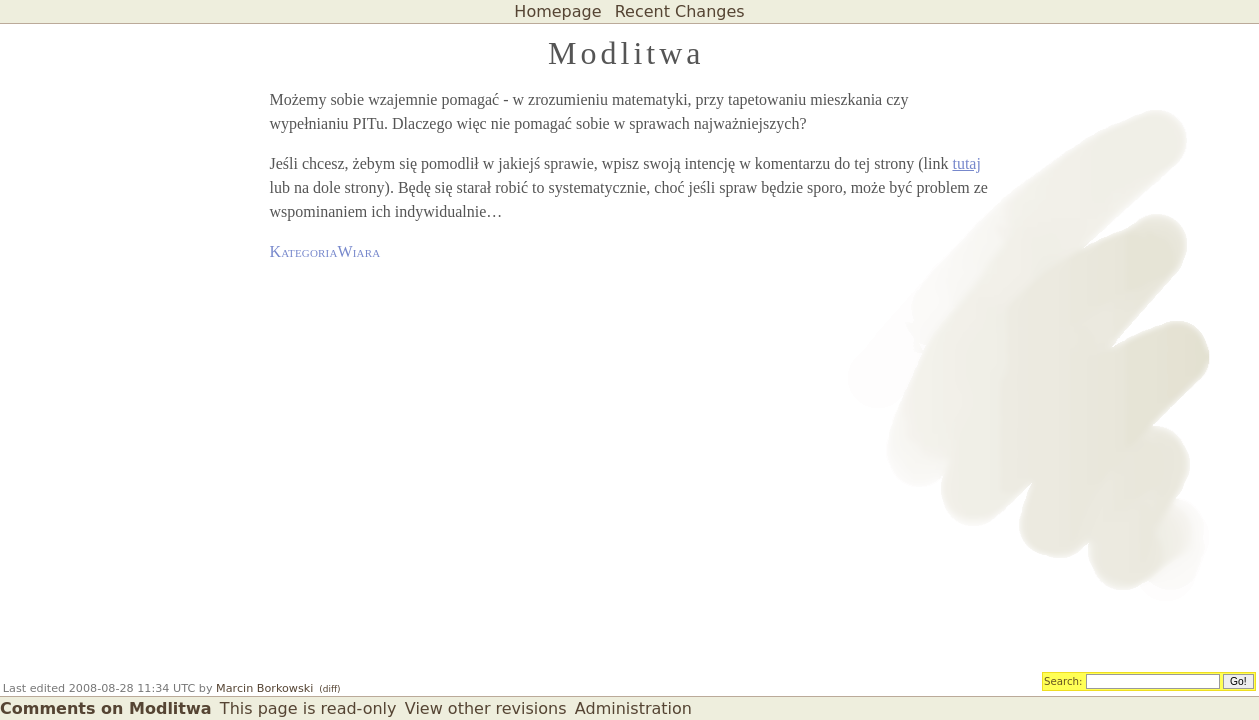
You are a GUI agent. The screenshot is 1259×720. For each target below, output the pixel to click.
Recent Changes (680, 11)
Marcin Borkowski (264, 688)
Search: (1063, 680)
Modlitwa (626, 53)
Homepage (557, 11)
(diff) (329, 689)
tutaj (966, 163)
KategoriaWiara (325, 251)
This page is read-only (308, 708)
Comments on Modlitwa (106, 708)
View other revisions (486, 708)
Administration (633, 708)
